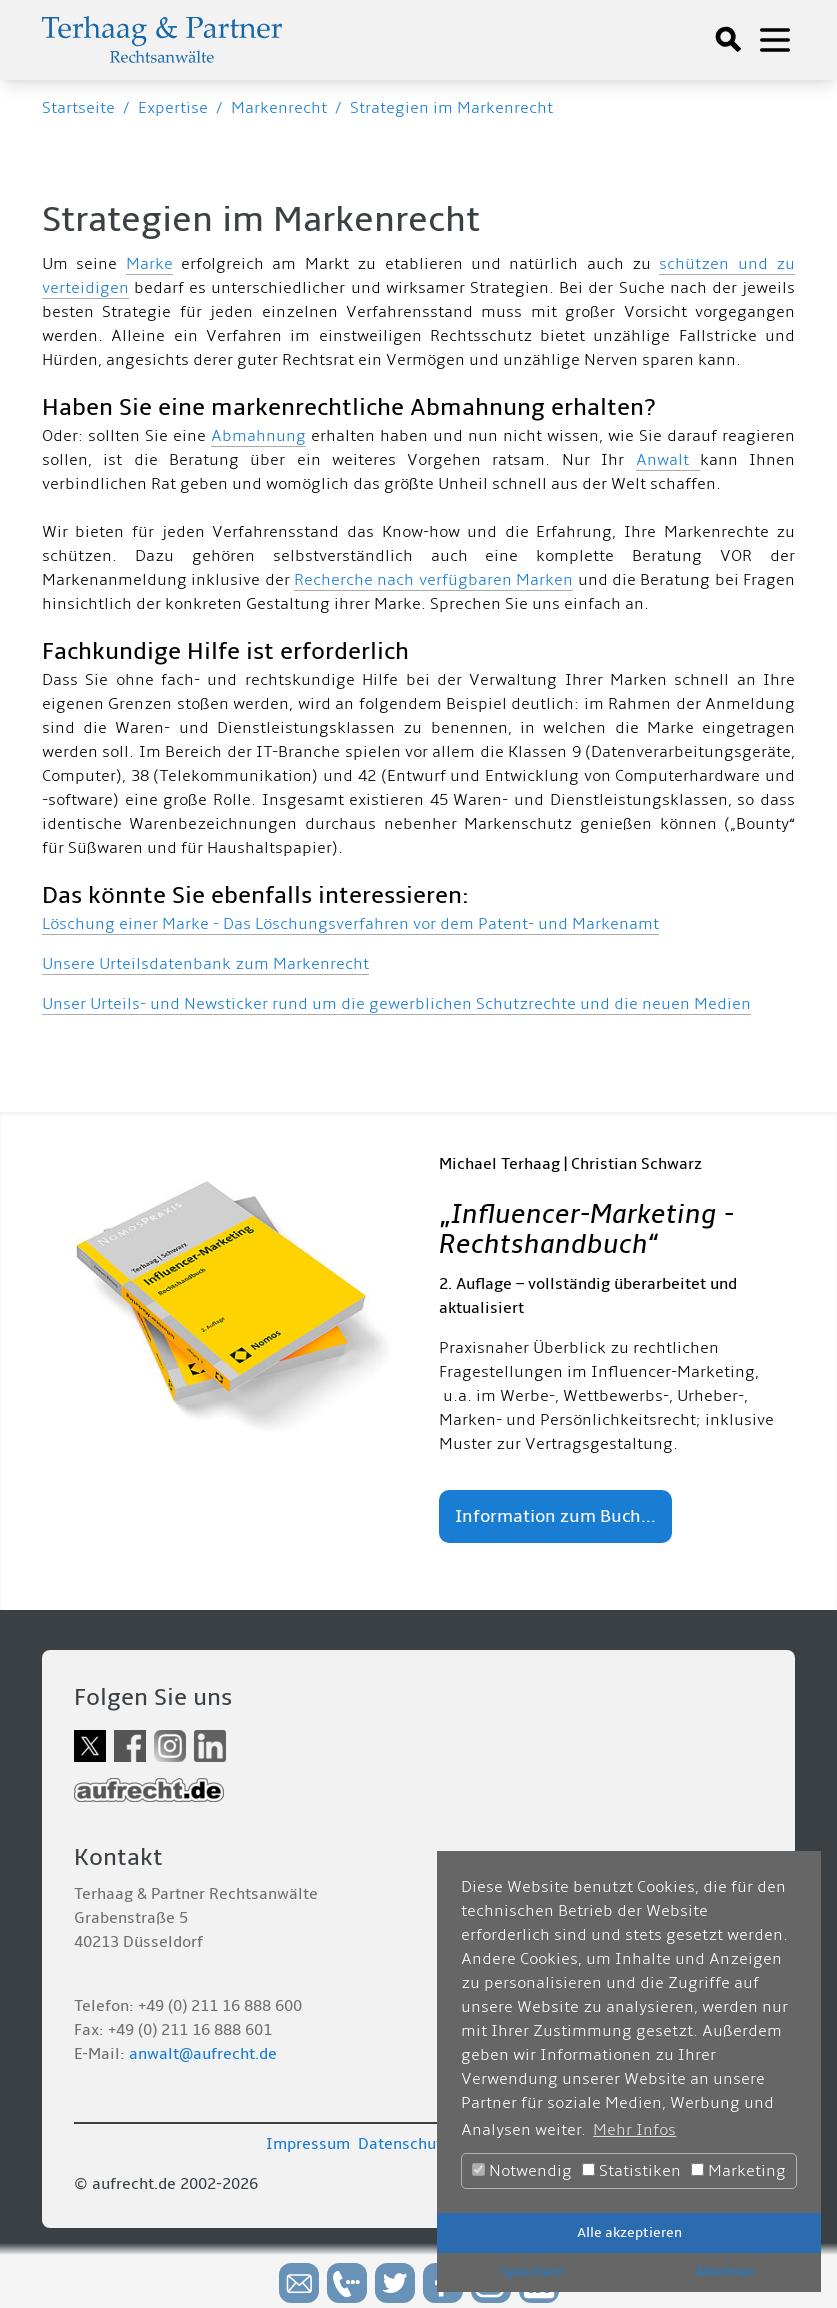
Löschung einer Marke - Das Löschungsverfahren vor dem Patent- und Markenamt (350, 924)
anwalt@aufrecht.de (203, 2054)
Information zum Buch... (555, 1516)
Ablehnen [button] (725, 2271)
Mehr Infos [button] (634, 2130)
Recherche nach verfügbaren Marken (433, 580)
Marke (149, 264)
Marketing (738, 2171)
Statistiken (631, 2171)
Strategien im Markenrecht (451, 108)
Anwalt (668, 460)
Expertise (173, 108)
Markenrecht (279, 108)
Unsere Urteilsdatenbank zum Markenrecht (205, 964)
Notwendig (522, 2171)
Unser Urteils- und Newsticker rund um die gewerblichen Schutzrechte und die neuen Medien (396, 1004)
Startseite (78, 108)
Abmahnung (258, 436)
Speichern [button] (533, 2271)
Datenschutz (404, 2144)
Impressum (308, 2144)
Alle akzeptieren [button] (629, 2232)
